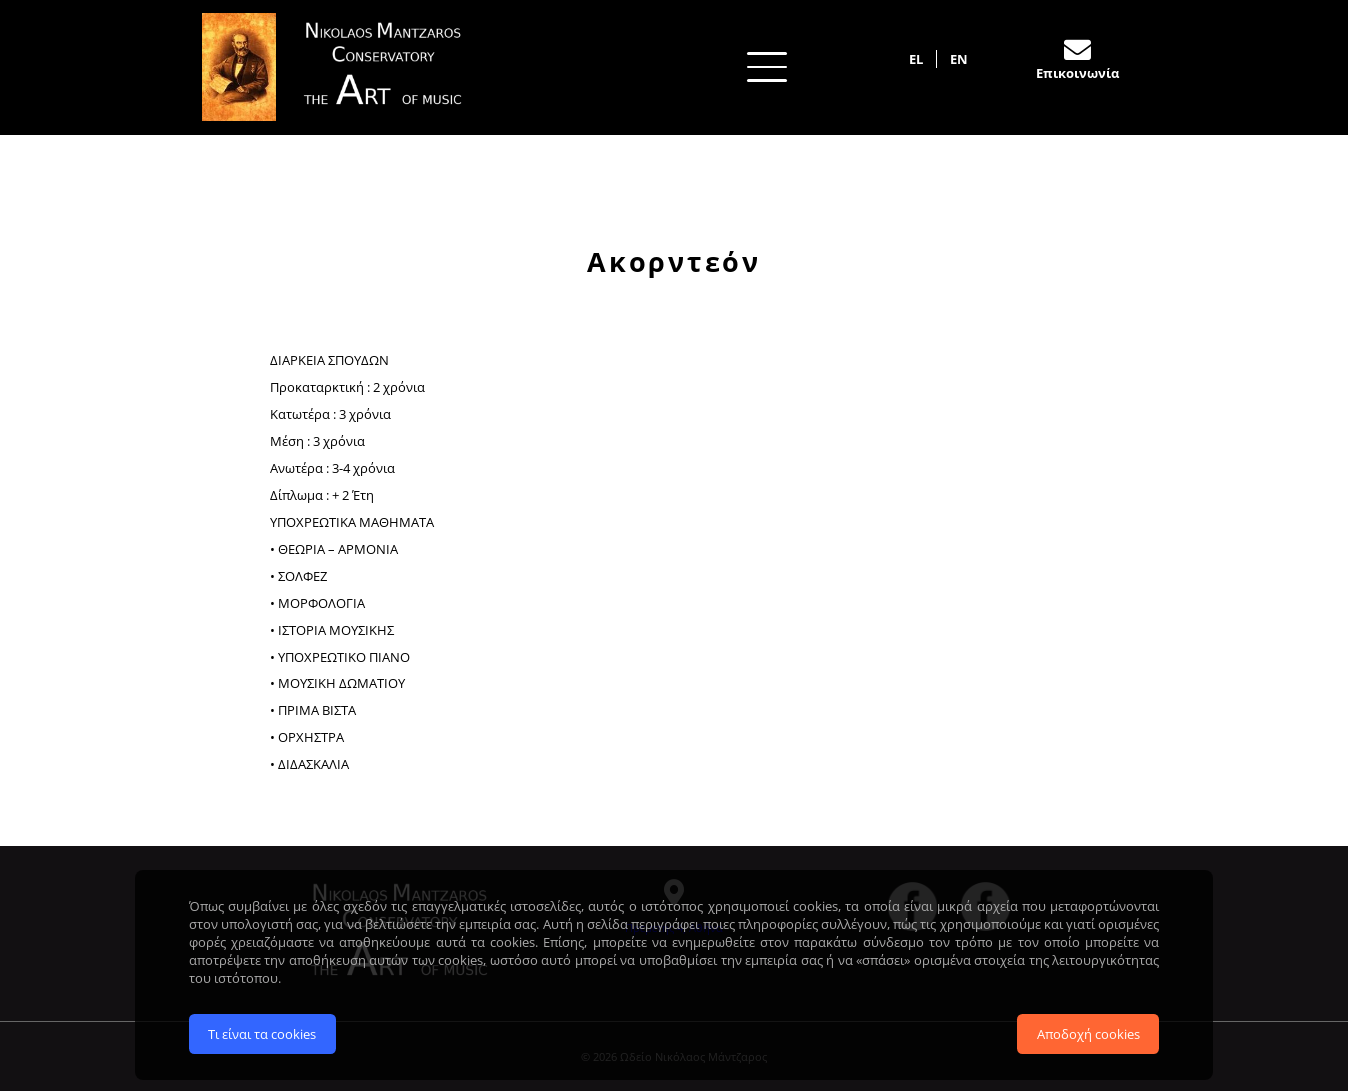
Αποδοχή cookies (1088, 1031)
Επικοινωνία (1077, 73)
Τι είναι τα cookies (262, 1031)
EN (959, 59)
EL (916, 59)
